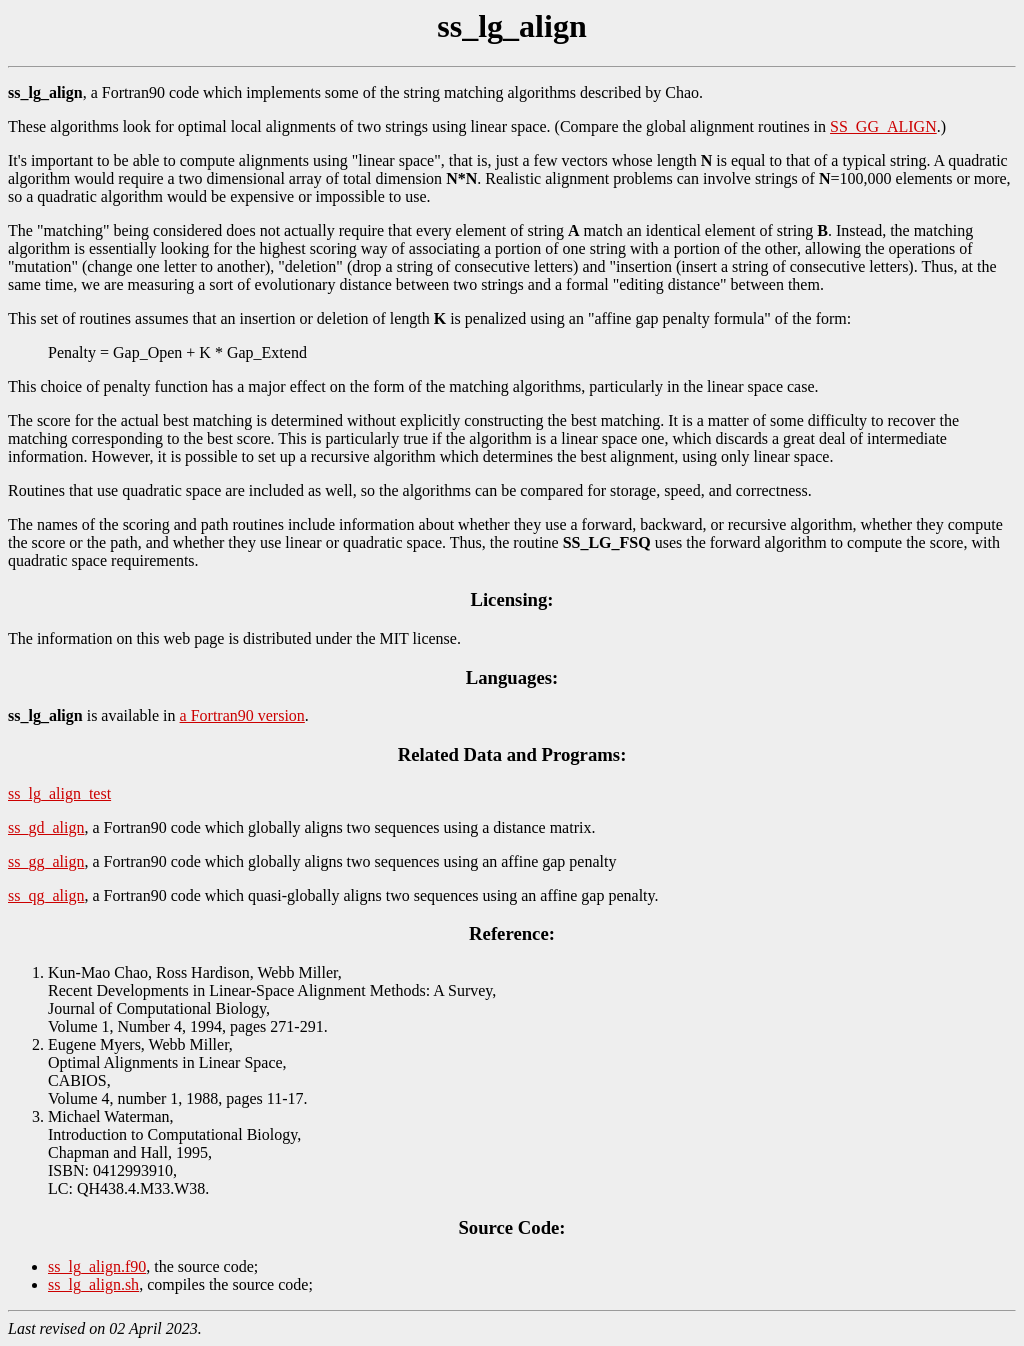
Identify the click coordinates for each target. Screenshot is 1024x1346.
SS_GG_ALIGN (883, 126)
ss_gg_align (46, 861)
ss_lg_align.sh (93, 1284)
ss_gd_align (46, 827)
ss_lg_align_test (59, 793)
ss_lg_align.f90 (97, 1266)
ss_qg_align (46, 895)
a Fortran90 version (242, 715)
